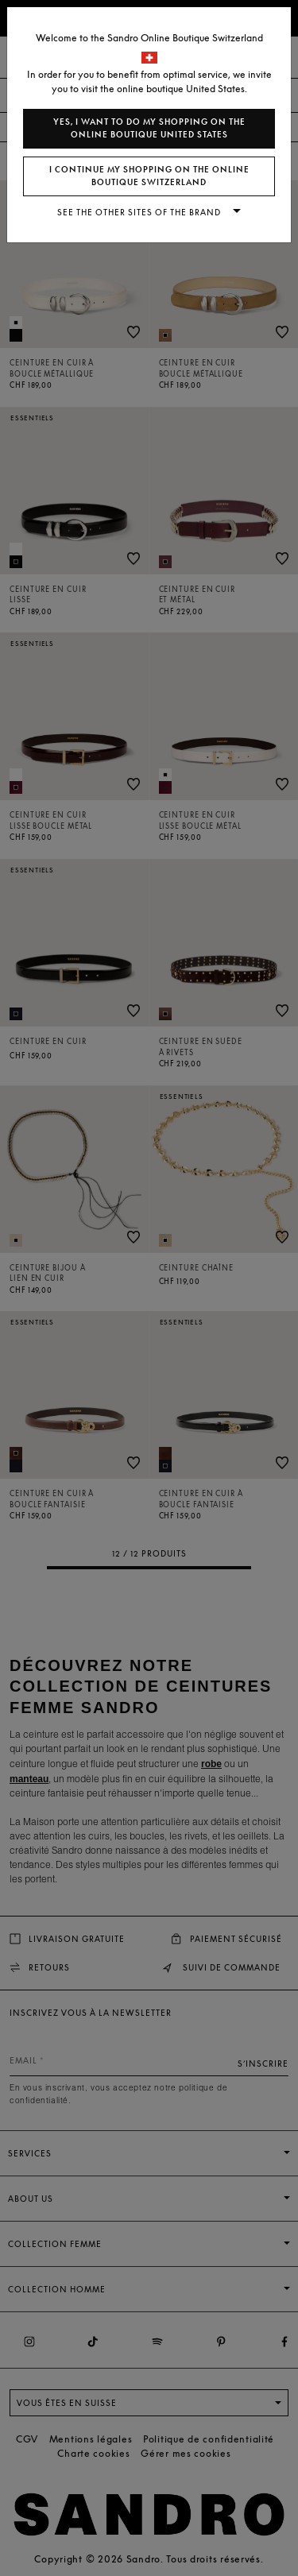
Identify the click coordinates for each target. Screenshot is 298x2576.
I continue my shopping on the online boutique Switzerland (149, 176)
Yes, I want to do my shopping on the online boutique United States (149, 128)
